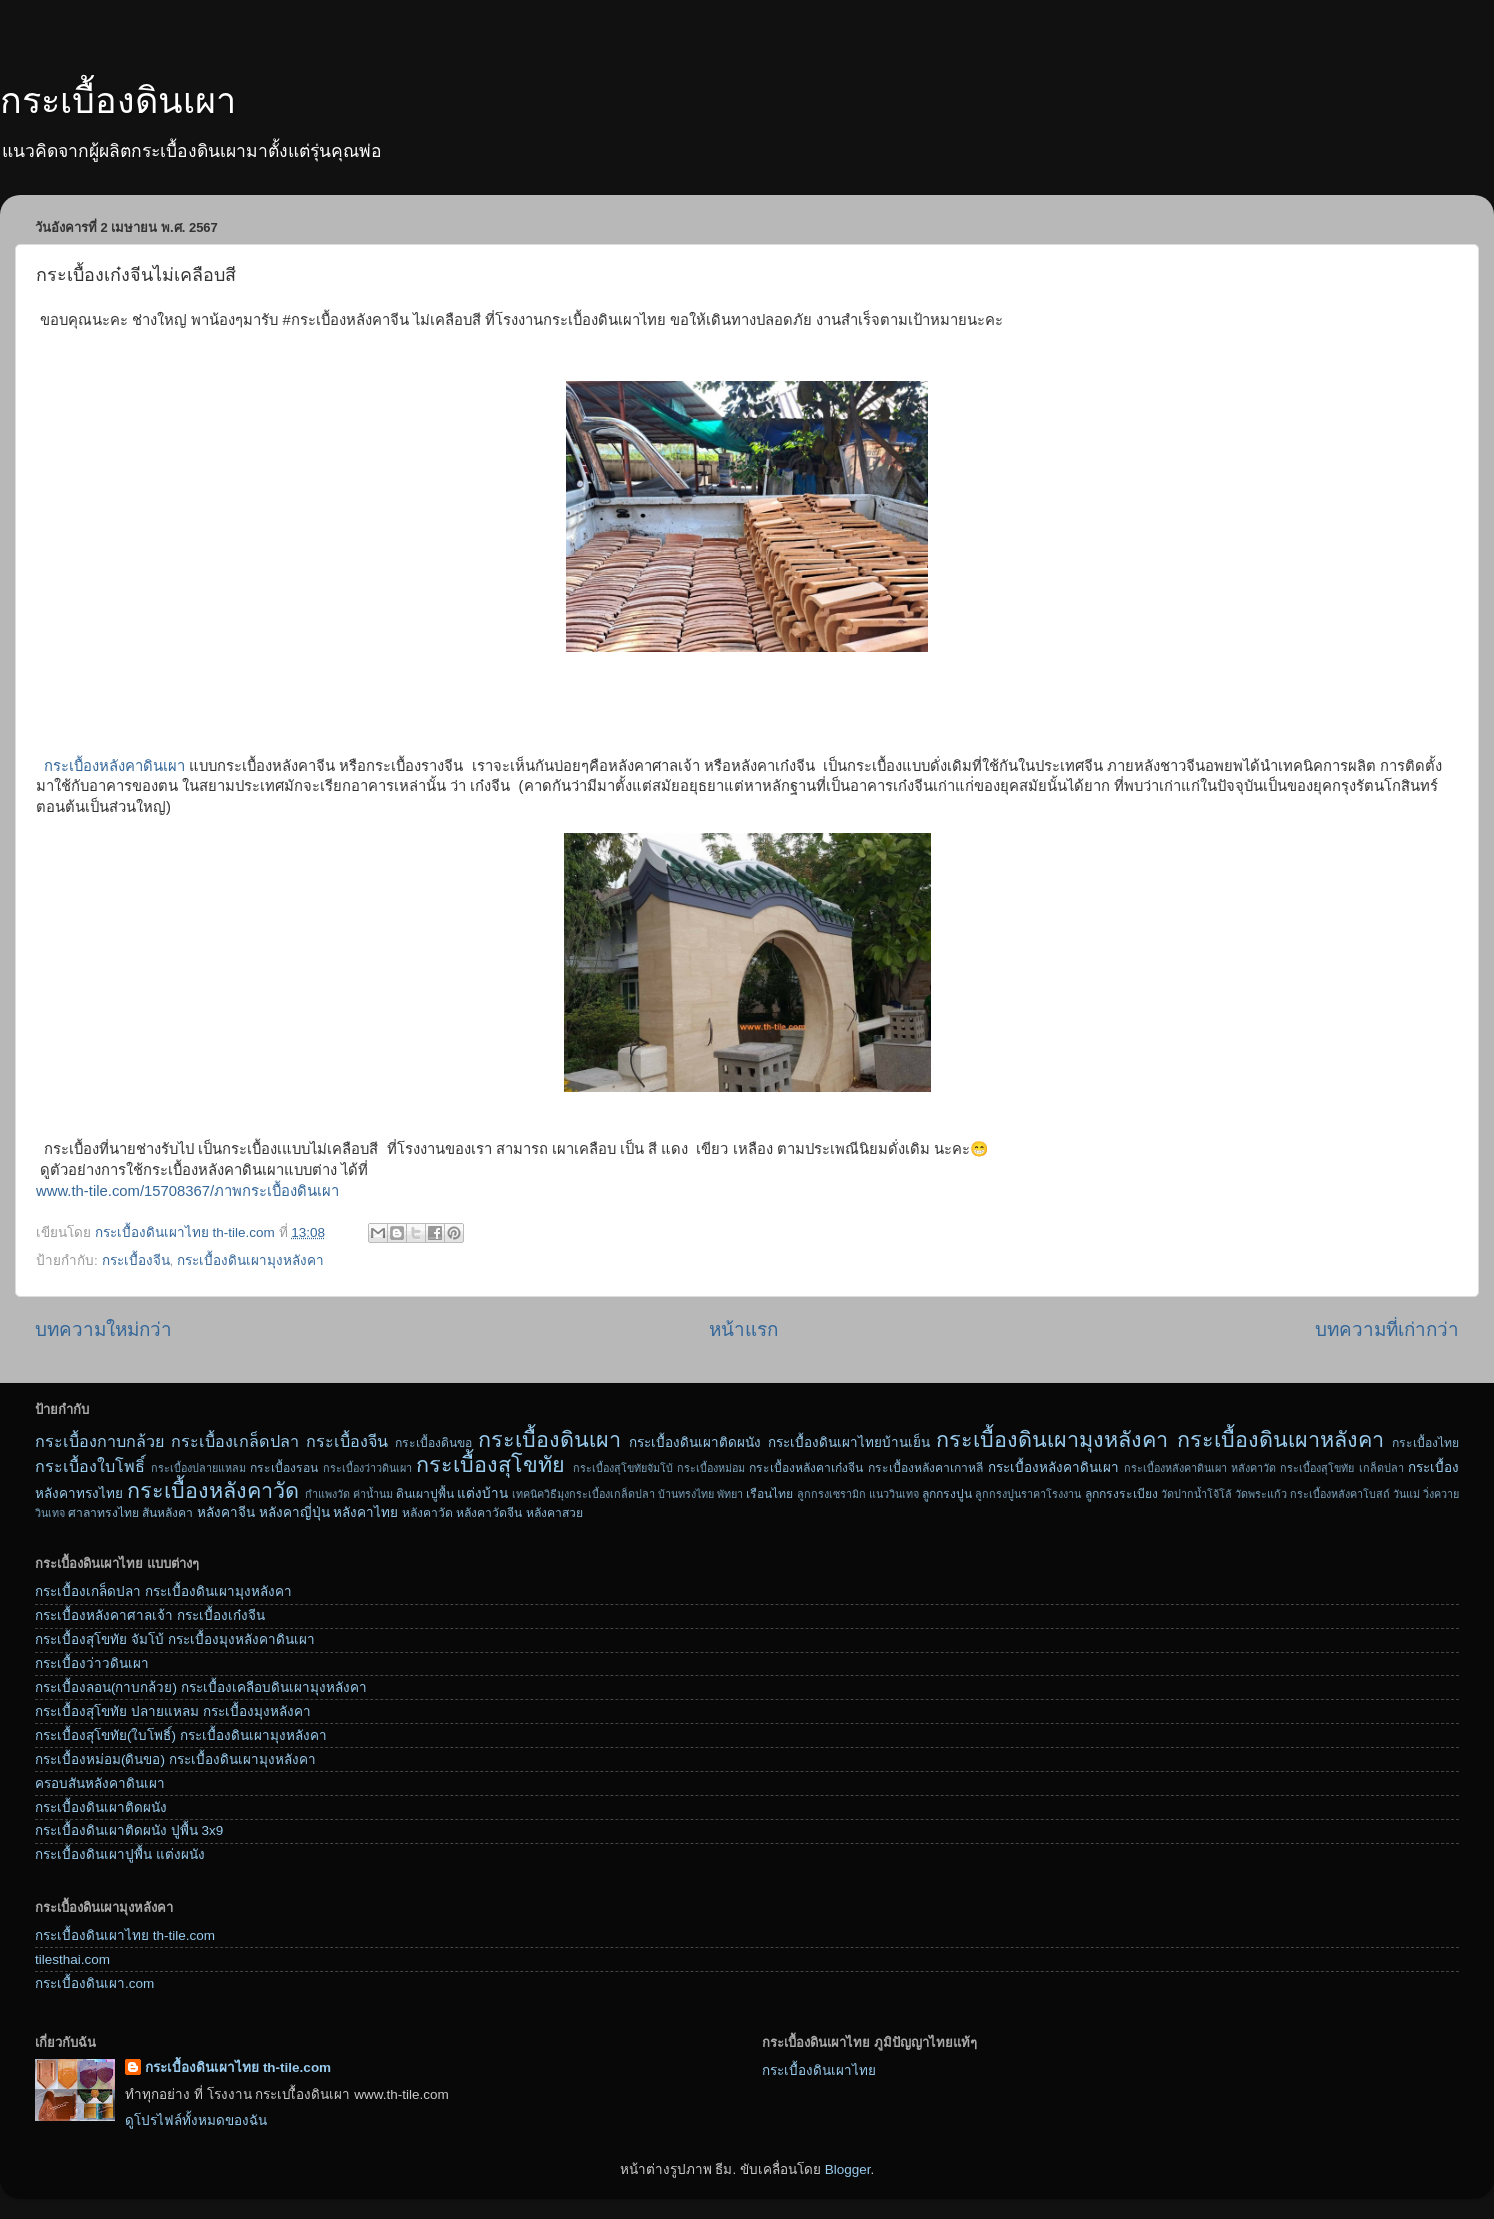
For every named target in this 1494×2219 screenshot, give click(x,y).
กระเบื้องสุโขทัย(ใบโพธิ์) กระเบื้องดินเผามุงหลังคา (181, 1735)
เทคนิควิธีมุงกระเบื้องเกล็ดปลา (583, 1494)
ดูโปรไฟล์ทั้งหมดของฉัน (196, 2120)
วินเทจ (50, 1513)
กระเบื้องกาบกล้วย (99, 1441)
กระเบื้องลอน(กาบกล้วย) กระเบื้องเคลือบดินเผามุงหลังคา (201, 1687)
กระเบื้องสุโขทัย (490, 1464)
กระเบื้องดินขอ (433, 1443)
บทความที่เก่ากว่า (1387, 1329)
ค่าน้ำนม (373, 1494)
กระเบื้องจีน (136, 1260)
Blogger (848, 2169)
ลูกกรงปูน (947, 1494)
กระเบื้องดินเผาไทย (819, 2070)
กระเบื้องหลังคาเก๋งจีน (806, 1468)
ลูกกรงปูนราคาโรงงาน (1028, 1494)
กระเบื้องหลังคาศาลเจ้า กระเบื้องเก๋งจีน (150, 1615)
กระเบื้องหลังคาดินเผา (114, 766)
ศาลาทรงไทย (103, 1513)
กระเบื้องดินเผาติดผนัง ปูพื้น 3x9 (129, 1830)
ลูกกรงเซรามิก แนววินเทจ (858, 1494)
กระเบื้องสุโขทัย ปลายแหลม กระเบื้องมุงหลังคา (173, 1711)
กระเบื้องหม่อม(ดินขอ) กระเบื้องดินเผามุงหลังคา (175, 1759)
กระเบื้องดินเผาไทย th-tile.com (125, 1935)
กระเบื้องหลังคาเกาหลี (925, 1468)
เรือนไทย (769, 1494)
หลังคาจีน (226, 1512)
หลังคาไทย (365, 1512)
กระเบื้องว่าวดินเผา (367, 1468)
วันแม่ (1406, 1494)
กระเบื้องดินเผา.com (94, 1983)
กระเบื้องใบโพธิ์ (90, 1466)
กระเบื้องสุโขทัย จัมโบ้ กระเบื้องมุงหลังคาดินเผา (175, 1639)
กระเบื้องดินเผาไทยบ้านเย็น (849, 1442)
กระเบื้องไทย (1425, 1443)
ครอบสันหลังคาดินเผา (100, 1783)
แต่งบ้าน (482, 1493)
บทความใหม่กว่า (103, 1329)
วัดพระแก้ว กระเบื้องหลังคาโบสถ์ (1312, 1494)
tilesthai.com (72, 1959)
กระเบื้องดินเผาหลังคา (1280, 1439)
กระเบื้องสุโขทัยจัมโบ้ (623, 1468)
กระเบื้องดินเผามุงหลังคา (250, 1260)
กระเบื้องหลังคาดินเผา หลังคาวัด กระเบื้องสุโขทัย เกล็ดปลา (1264, 1468)
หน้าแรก (743, 1329)
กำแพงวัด (327, 1494)
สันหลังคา (167, 1513)
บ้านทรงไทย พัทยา (700, 1494)
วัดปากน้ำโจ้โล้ (1196, 1494)
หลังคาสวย (554, 1513)
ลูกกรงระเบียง (1121, 1494)
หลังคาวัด (427, 1513)
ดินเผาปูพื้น (425, 1494)
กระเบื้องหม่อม (711, 1468)
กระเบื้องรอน (284, 1468)
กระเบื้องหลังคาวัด (213, 1490)
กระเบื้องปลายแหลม (198, 1468)
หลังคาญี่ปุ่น (294, 1512)
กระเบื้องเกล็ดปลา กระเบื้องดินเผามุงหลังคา (163, 1591)
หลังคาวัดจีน (489, 1513)
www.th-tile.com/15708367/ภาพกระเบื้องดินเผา (187, 1191)
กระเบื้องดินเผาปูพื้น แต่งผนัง (120, 1854)
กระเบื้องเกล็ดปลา (235, 1441)
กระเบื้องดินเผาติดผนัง (695, 1442)
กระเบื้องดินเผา (118, 100)
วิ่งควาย (1441, 1494)
